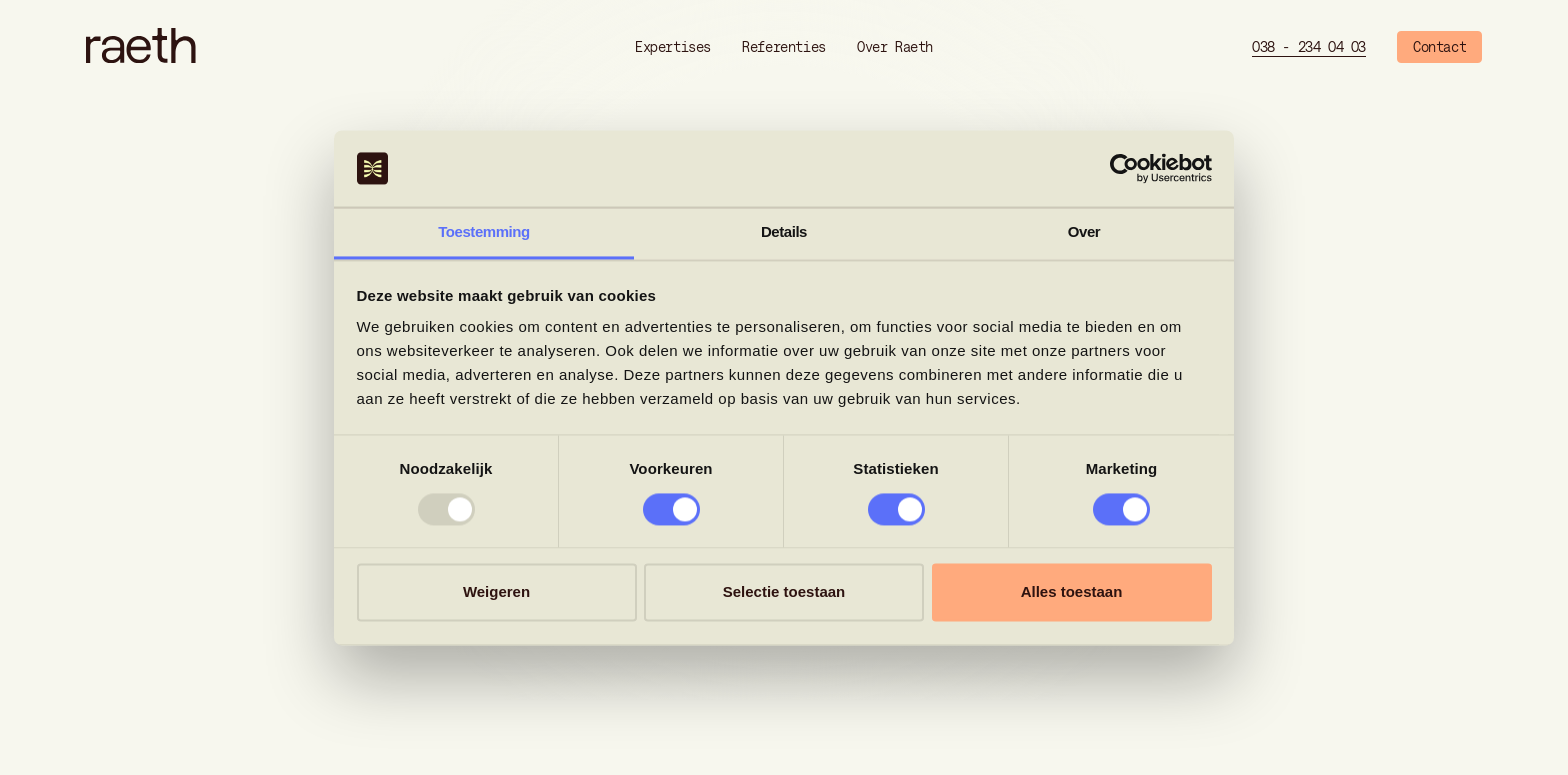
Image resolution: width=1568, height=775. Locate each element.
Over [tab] (1084, 232)
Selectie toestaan (784, 592)
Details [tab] (784, 232)
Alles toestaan (1072, 592)
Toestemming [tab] (483, 232)
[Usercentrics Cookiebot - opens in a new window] (1124, 168)
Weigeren (496, 592)
